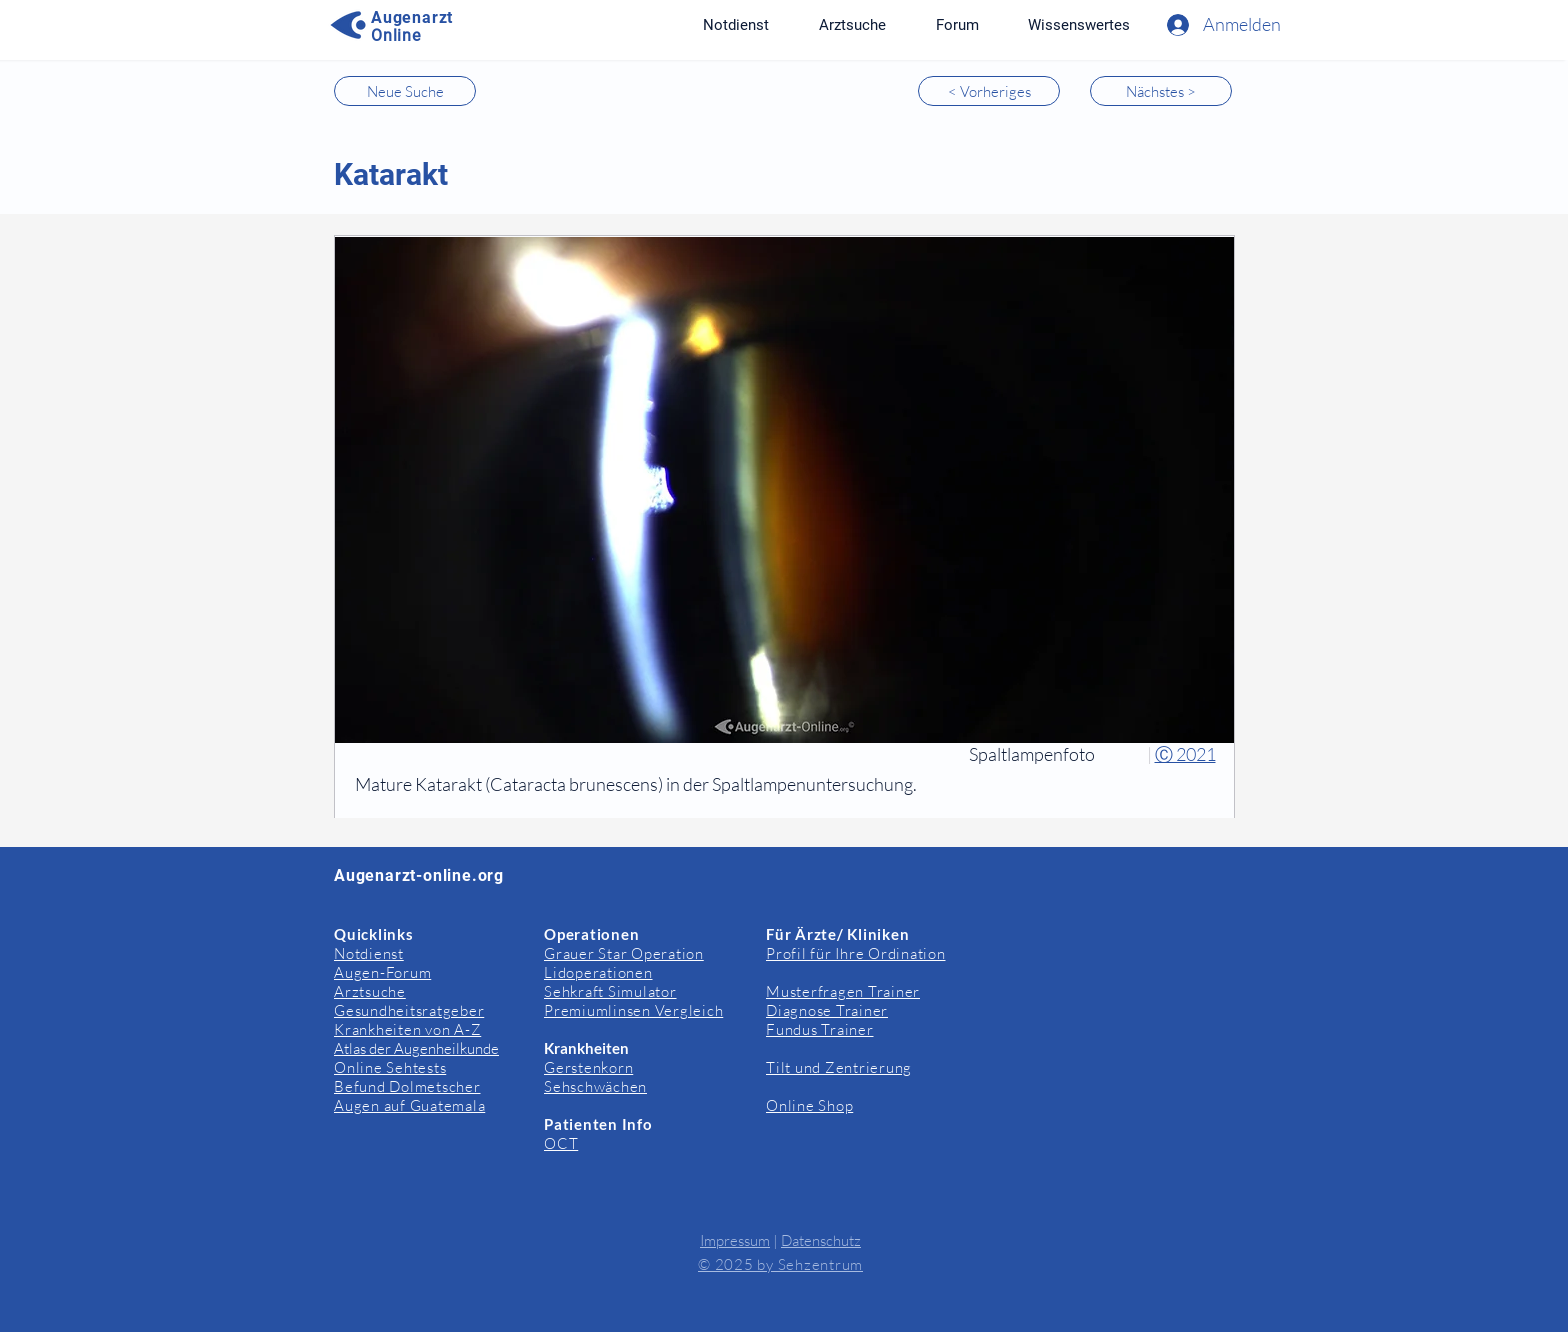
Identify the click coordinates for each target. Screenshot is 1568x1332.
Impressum (735, 1240)
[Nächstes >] (1161, 91)
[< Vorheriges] (989, 91)
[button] (1078, 25)
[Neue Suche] (405, 91)
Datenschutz (821, 1240)
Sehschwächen (595, 1086)
